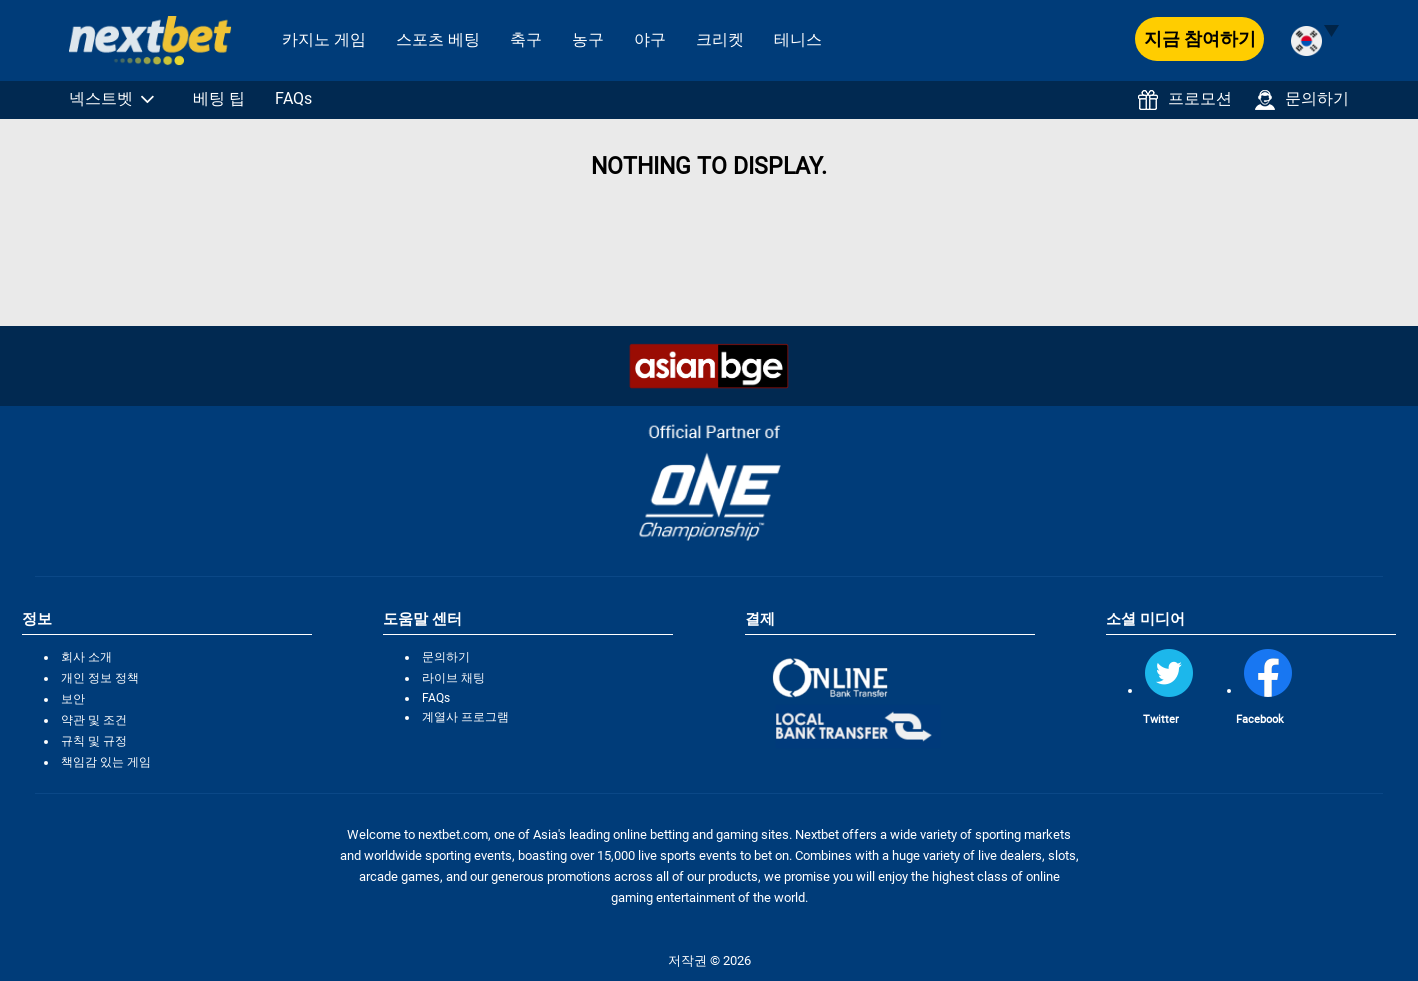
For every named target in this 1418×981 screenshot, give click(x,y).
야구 (650, 39)
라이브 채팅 (453, 678)
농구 (588, 39)
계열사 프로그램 (465, 717)
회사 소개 (86, 657)
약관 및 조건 (94, 720)
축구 (526, 39)
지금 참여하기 (1200, 38)
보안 (73, 699)
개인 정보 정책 (100, 678)
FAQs (293, 98)
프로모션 (1185, 99)
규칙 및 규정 (94, 741)
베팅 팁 (219, 98)
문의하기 (1302, 99)
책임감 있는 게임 (106, 762)
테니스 (798, 39)
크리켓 (720, 39)
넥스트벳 (101, 98)
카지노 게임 (324, 39)
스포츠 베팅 (438, 39)
